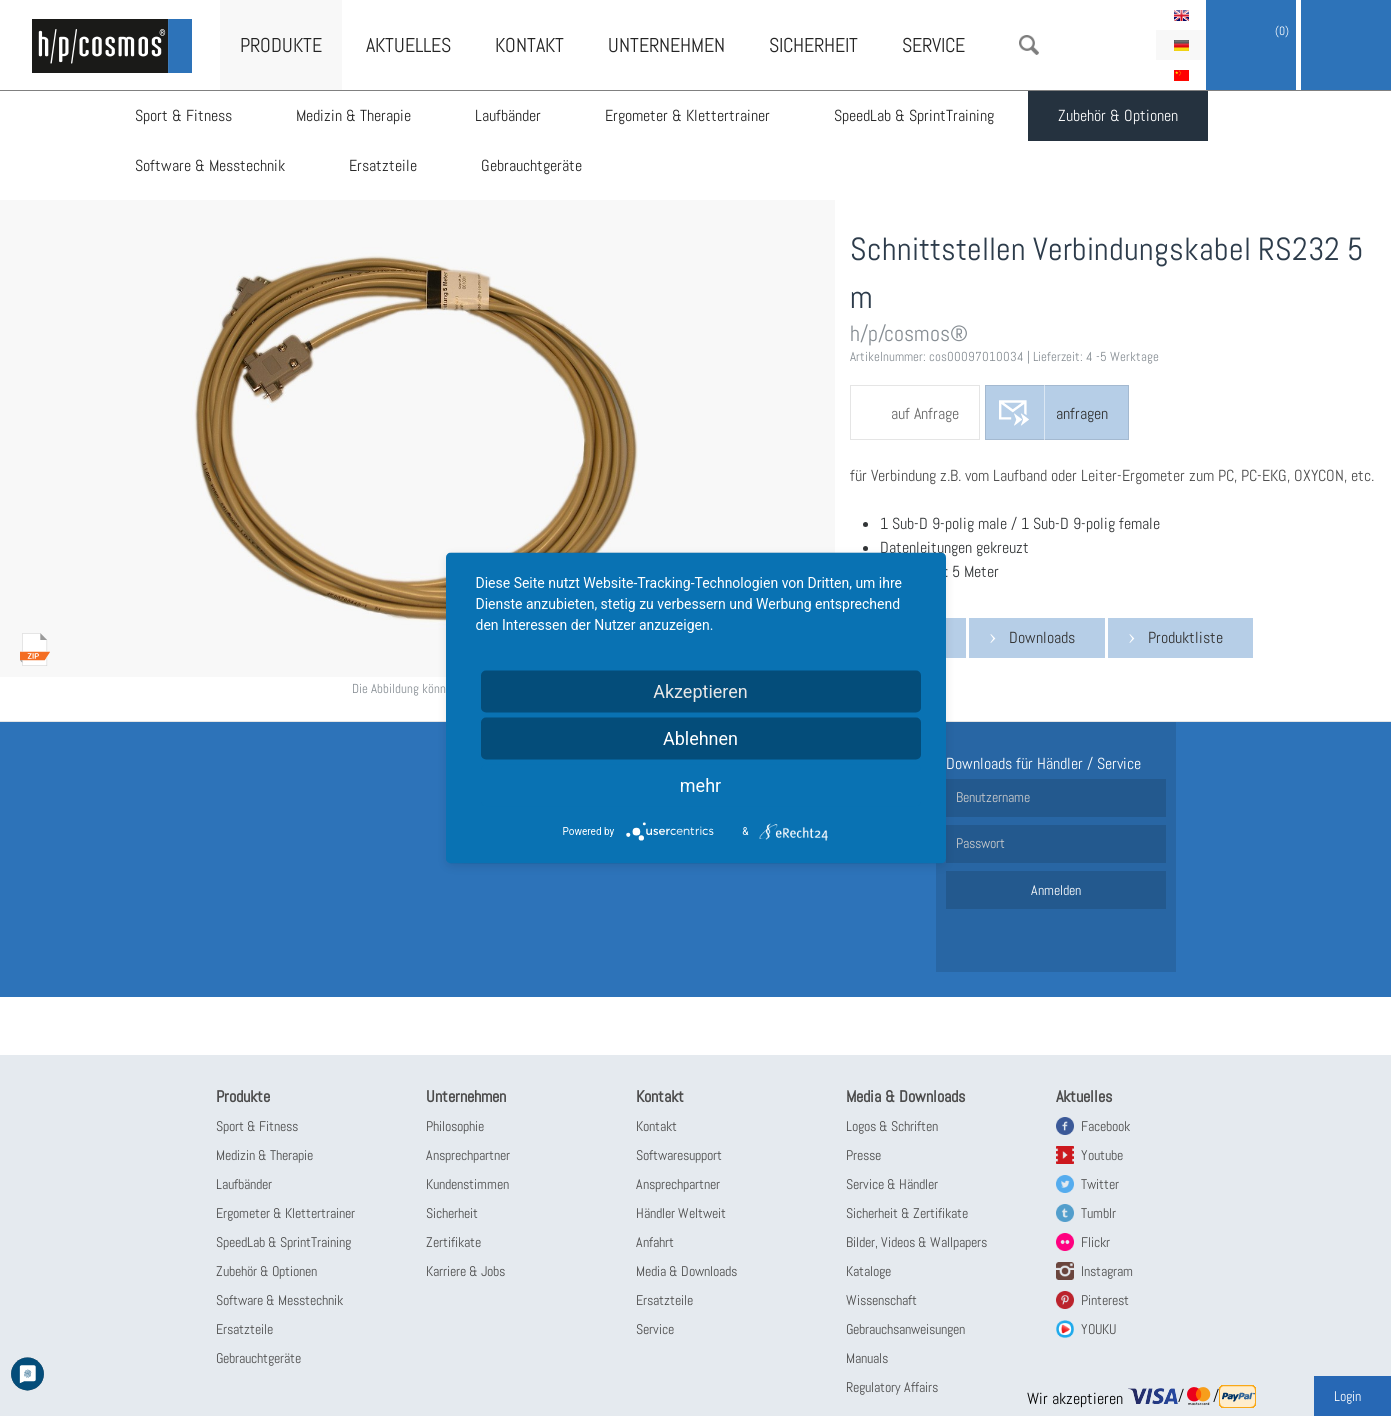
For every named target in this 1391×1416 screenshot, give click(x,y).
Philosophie (455, 1126)
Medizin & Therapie (353, 115)
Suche (1029, 45)
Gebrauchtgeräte (531, 165)
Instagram (1107, 1271)
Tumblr (1098, 1213)
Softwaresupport (679, 1155)
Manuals (867, 1358)
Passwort (980, 843)
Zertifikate (453, 1242)
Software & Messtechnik (210, 165)
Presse (863, 1155)
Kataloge (868, 1271)
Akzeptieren (700, 691)
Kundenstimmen (467, 1184)
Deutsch (1181, 45)
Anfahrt (655, 1242)
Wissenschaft (881, 1300)
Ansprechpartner (468, 1155)
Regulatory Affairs (892, 1387)
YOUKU (1098, 1329)
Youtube (1102, 1155)
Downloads (1042, 637)
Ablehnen (700, 738)
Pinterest (1105, 1300)
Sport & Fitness (183, 115)
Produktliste (1185, 637)
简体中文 (1181, 75)
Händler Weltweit (681, 1213)
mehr (700, 785)
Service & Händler (892, 1184)
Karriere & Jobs (465, 1271)
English (1181, 15)
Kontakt (529, 45)
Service (933, 45)
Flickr (1095, 1242)
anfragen (1082, 413)
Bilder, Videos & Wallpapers (916, 1242)
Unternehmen (666, 45)
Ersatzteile (383, 165)
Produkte (281, 45)
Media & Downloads (686, 1271)
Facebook (1105, 1126)
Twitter (1100, 1184)
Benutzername (993, 797)
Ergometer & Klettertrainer (687, 115)
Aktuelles (408, 45)
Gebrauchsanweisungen (905, 1329)
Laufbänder (508, 115)
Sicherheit (813, 45)
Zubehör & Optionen (1118, 115)
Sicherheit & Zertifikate (907, 1213)
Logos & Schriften (892, 1126)
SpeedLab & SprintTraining (914, 115)
